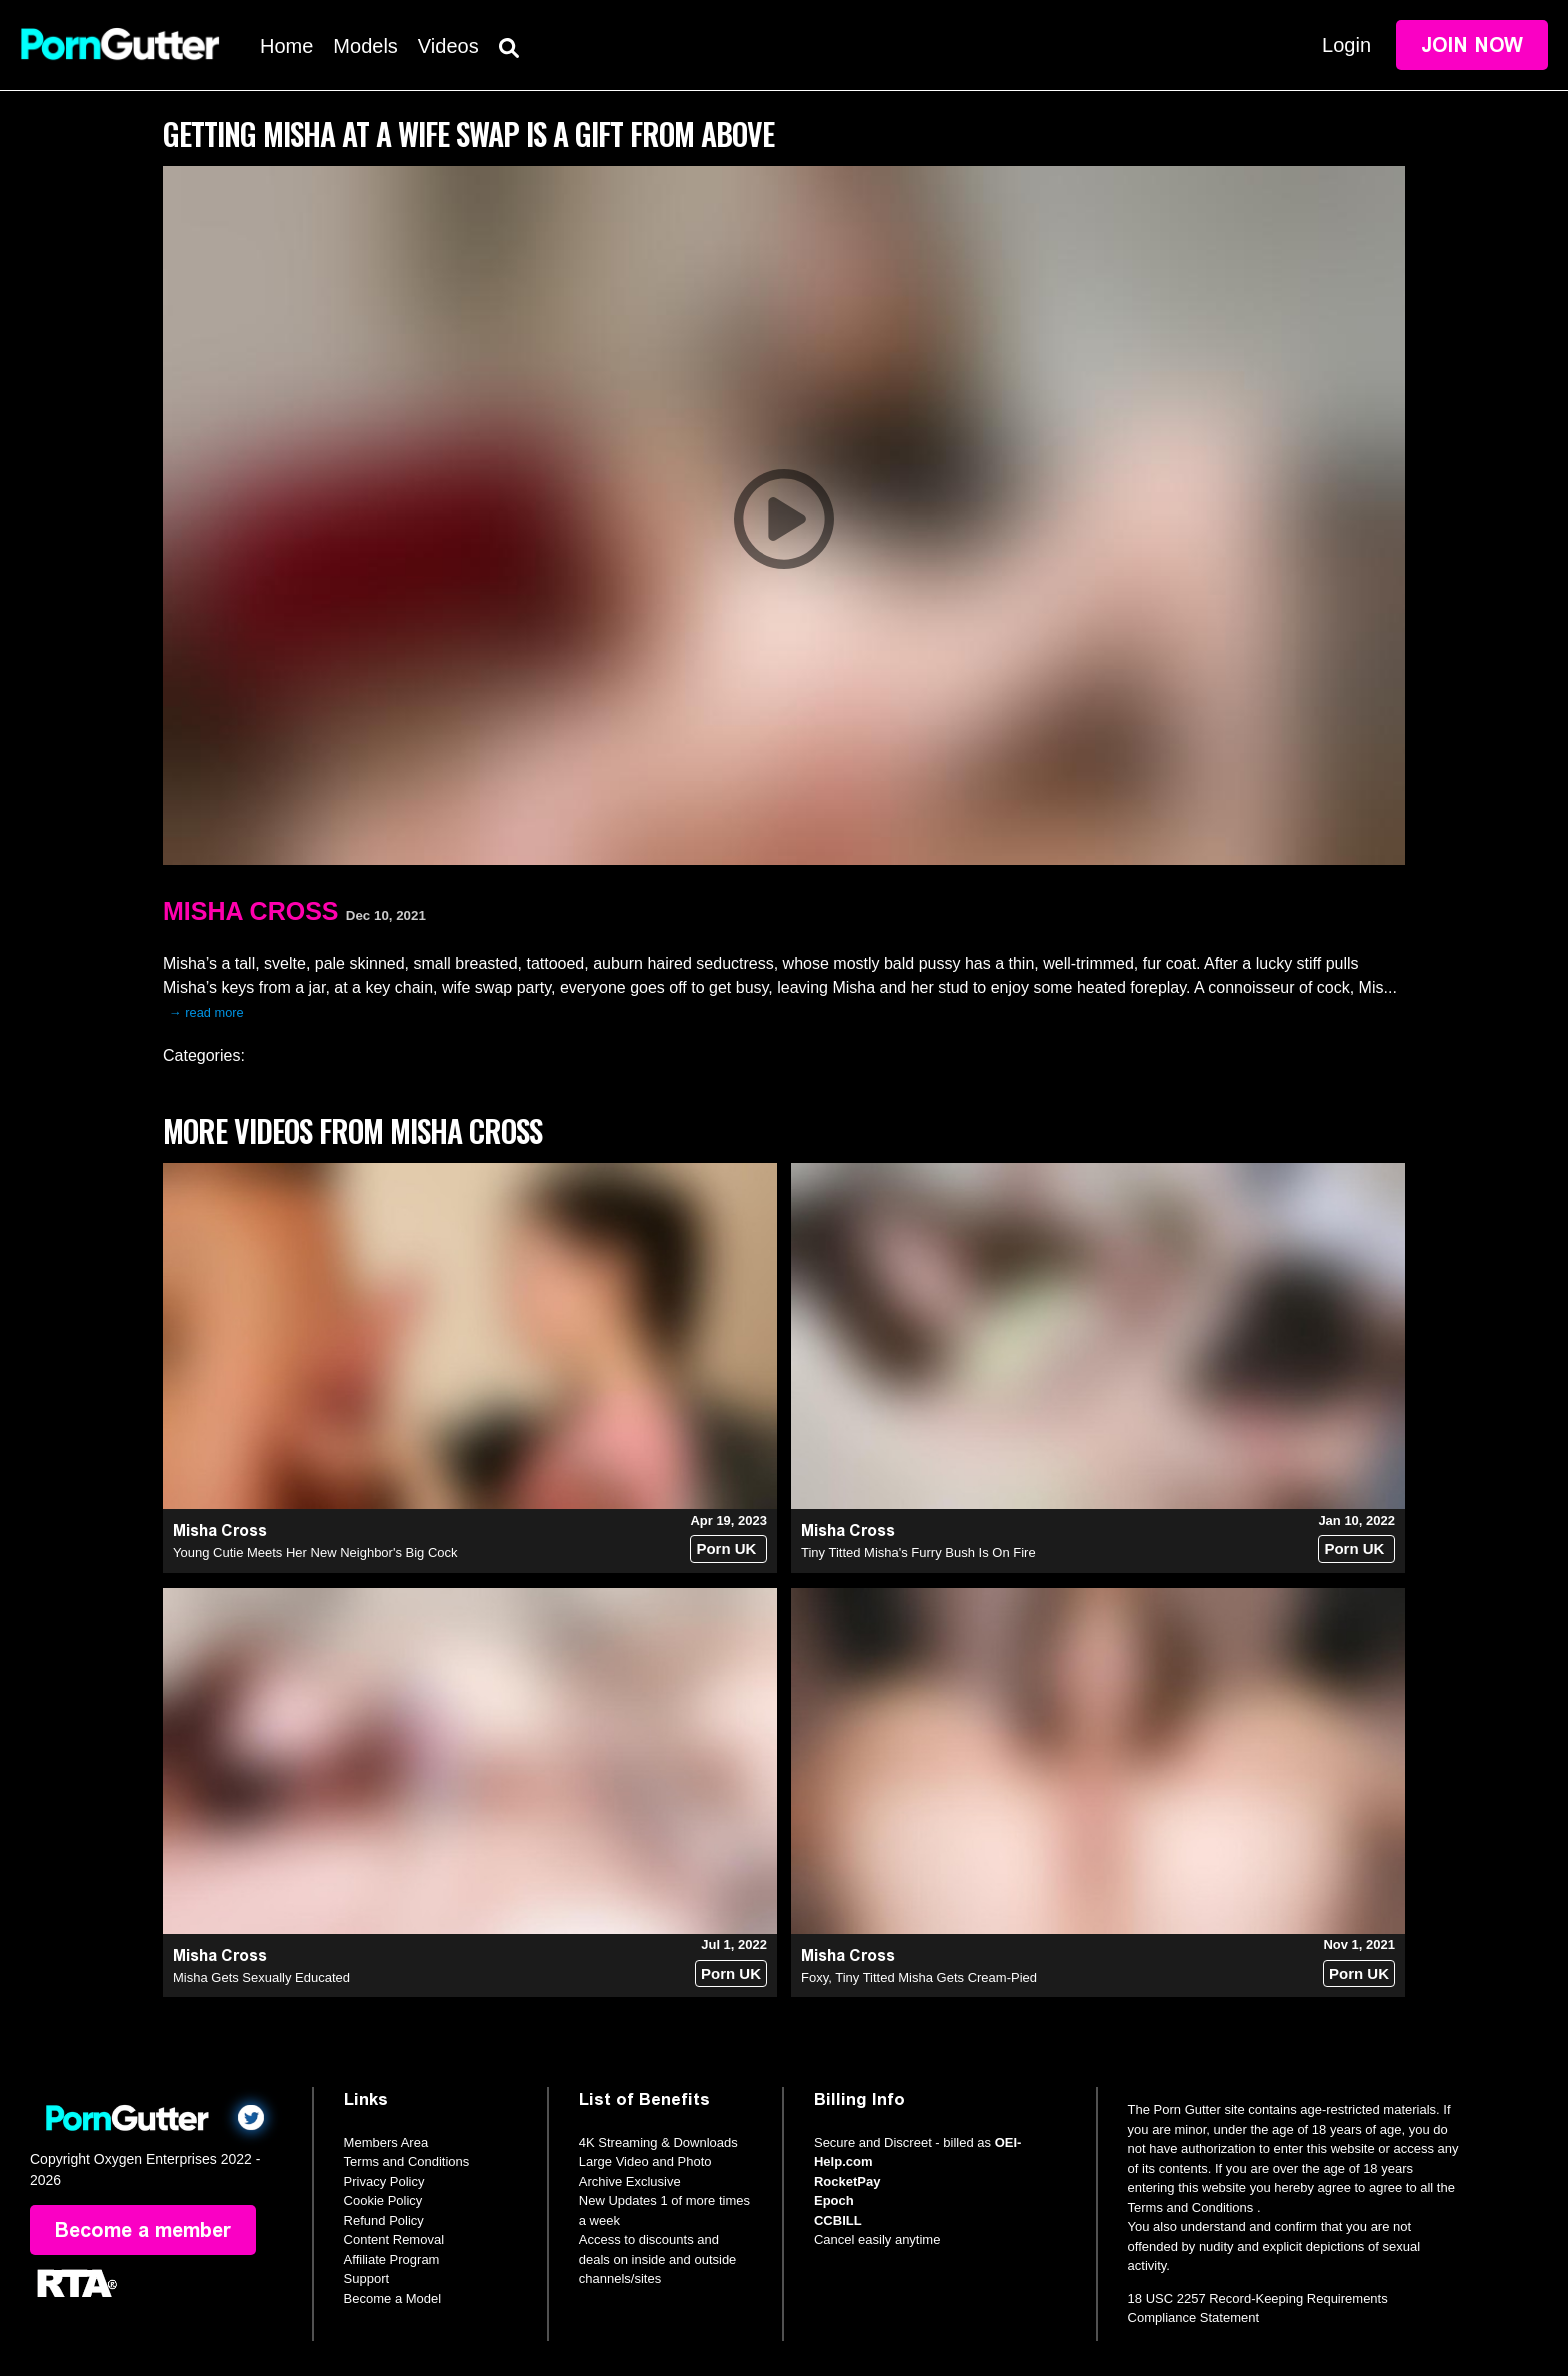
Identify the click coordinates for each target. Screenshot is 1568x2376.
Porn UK (726, 1548)
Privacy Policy (384, 2181)
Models (365, 46)
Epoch (834, 2200)
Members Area (386, 2142)
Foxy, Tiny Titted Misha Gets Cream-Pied (919, 1977)
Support (367, 2278)
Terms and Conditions (407, 2161)
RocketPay (847, 2181)
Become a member (143, 2230)
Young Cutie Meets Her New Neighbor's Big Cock (315, 1552)
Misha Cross (250, 911)
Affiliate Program (392, 2259)
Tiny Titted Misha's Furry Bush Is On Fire (918, 1552)
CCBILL (838, 2220)
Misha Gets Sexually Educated (261, 1977)
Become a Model (393, 2298)
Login (1346, 45)
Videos (448, 46)
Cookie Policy (383, 2200)
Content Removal (394, 2239)
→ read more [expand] (206, 1012)
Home (286, 46)
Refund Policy (384, 2220)
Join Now (1472, 45)
